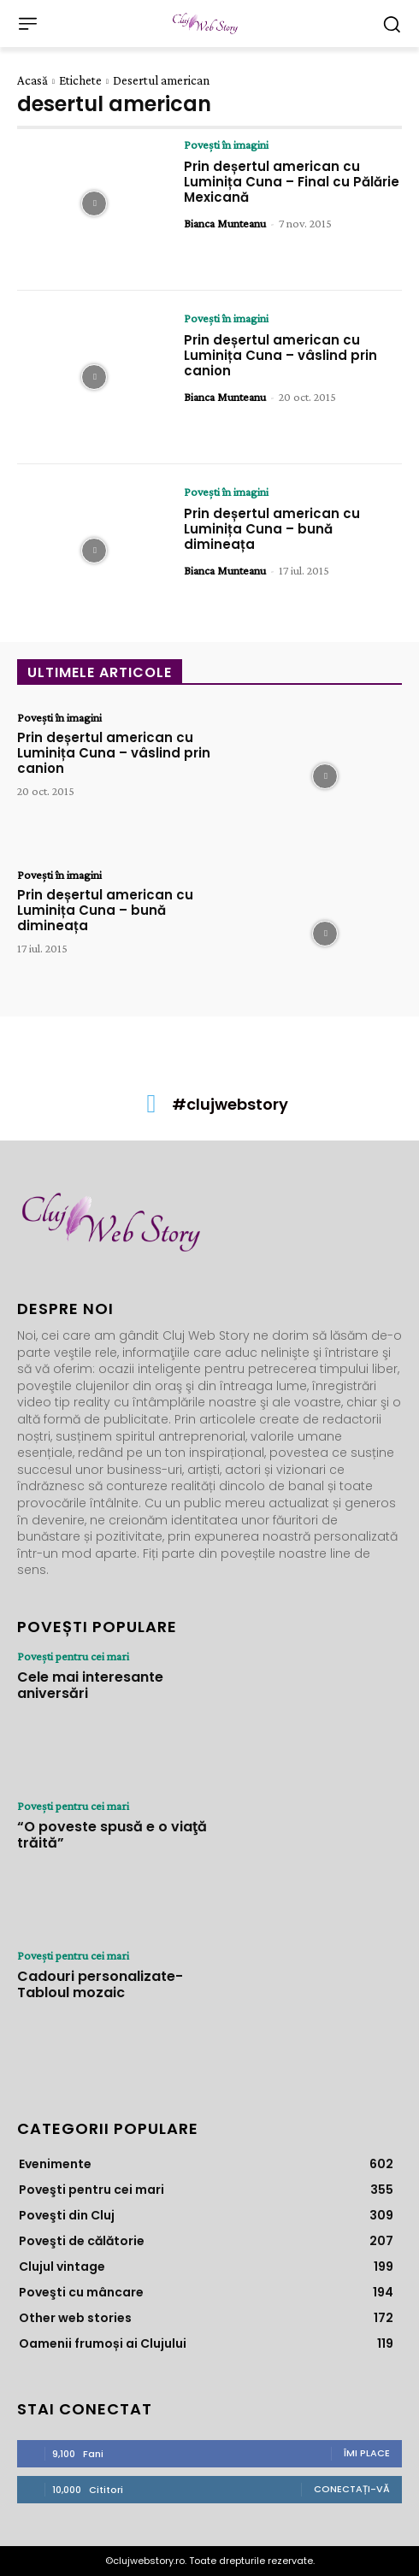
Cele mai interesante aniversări (90, 1685)
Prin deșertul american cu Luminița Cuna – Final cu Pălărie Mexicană (291, 181)
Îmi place (367, 2453)
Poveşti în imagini (226, 144)
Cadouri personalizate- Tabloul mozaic (100, 1984)
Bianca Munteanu (225, 223)
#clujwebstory (230, 1104)
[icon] (151, 1108)
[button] (391, 23)
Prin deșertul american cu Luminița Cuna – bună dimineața (272, 528)
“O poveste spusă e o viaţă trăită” (112, 1835)
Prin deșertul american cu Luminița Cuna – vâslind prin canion (280, 355)
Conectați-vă (352, 2489)
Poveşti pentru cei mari (73, 1656)
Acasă (32, 80)
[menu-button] (27, 24)
